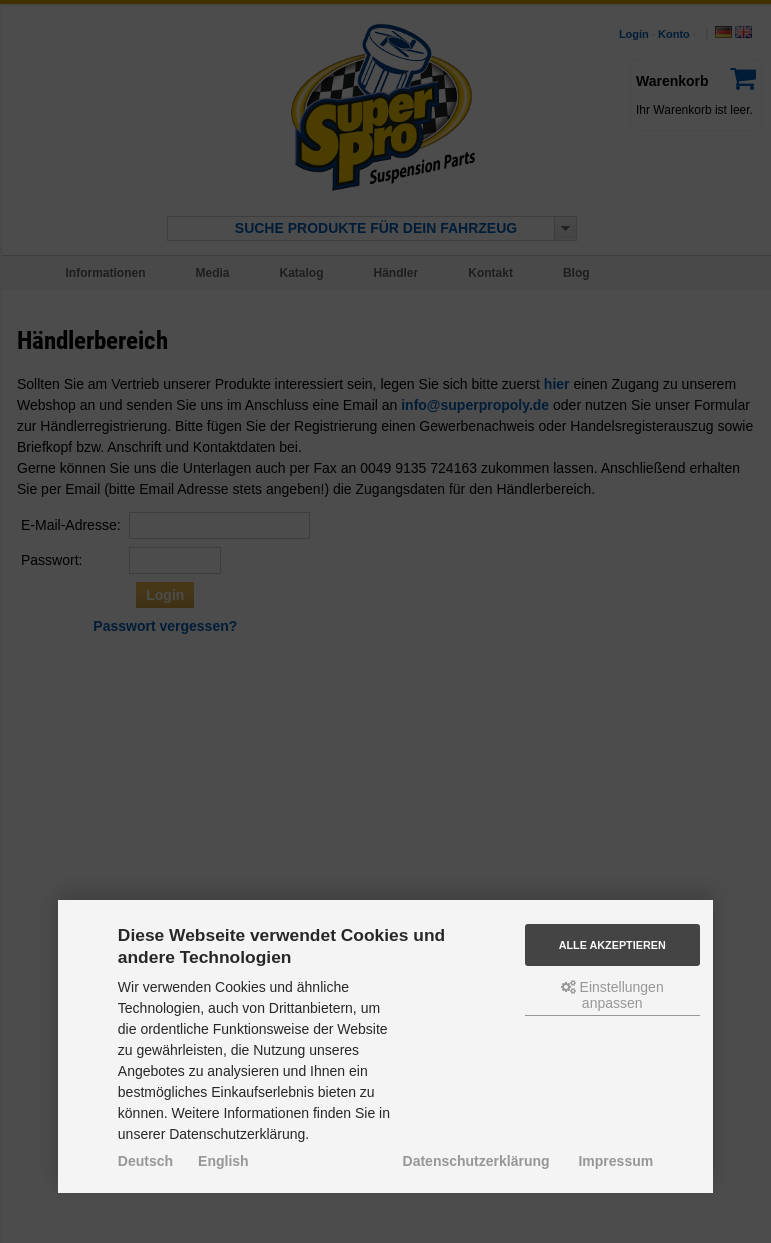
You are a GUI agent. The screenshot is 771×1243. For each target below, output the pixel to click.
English (223, 1161)
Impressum (615, 1161)
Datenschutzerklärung (476, 1161)
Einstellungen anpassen (612, 995)
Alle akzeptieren (612, 945)
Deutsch (145, 1161)
